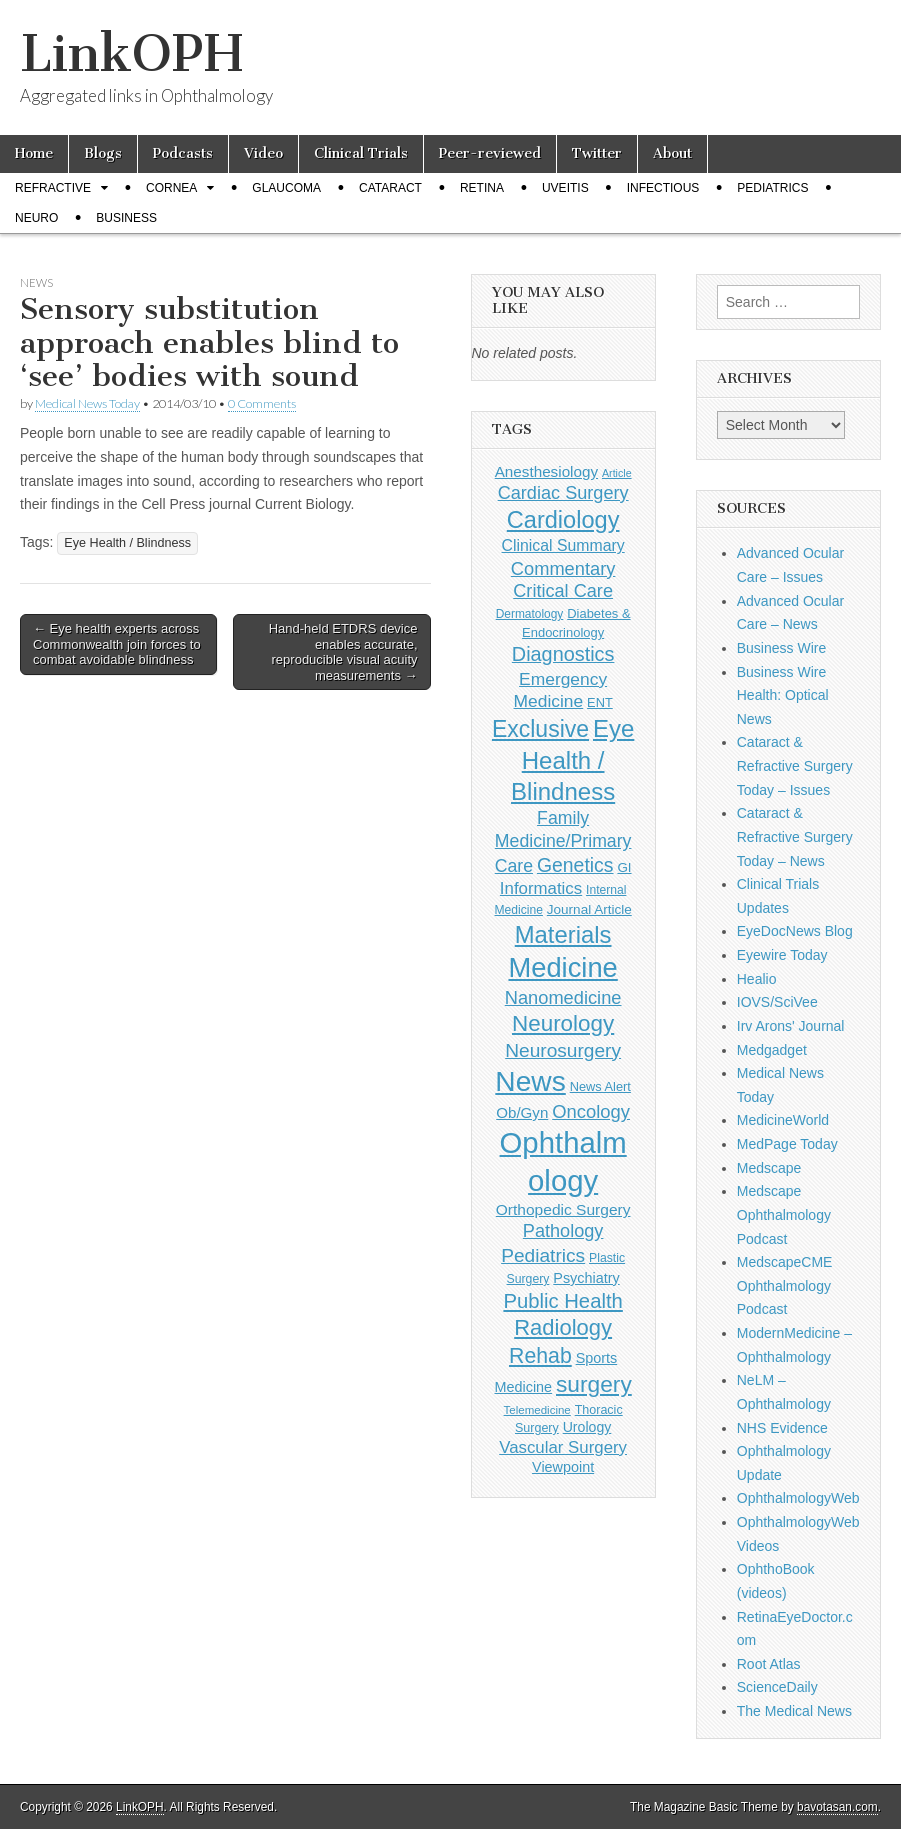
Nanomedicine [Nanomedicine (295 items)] (563, 997)
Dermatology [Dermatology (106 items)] (530, 614)
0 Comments (262, 403)
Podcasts (183, 153)
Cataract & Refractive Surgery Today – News (795, 836)
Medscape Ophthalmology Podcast (784, 1214)
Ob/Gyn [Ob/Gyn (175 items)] (522, 1112)
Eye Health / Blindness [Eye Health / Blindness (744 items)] (572, 760)
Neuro (36, 218)
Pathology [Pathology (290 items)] (563, 1231)
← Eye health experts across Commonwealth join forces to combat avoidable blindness (117, 644)
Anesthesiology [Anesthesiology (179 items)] (546, 471)
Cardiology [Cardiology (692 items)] (563, 520)
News (36, 282)
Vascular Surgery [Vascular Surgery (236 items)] (563, 1447)
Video (263, 153)
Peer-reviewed (490, 153)
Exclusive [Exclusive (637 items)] (540, 729)
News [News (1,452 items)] (530, 1081)
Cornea (171, 188)
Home (34, 153)
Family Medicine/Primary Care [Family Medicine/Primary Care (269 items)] (563, 842)
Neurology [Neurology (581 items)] (563, 1023)
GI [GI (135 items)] (624, 867)
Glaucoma (286, 188)
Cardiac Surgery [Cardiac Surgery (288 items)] (563, 493)
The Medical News (794, 1711)
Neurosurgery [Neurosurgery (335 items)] (563, 1050)
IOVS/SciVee (777, 1002)
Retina (482, 188)
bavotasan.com (837, 1807)
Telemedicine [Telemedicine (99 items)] (537, 1410)
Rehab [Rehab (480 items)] (540, 1356)
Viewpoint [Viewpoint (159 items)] (563, 1467)
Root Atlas (769, 1664)
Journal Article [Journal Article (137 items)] (589, 909)
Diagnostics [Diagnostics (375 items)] (563, 654)
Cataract (390, 188)
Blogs (103, 153)
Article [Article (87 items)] (617, 473)
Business (126, 218)
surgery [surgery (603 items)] (594, 1384)
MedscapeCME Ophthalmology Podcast (785, 1285)
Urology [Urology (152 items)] (587, 1427)
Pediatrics (772, 188)
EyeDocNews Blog (795, 931)
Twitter (597, 153)
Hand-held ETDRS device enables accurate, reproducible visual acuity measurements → (343, 652)
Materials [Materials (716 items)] (563, 934)
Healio (757, 979)
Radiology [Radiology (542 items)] (563, 1327)
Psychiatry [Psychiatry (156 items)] (586, 1278)
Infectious (663, 188)
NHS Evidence (782, 1428)
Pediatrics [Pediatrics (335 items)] (543, 1255)
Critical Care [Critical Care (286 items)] (563, 591)
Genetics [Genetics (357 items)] (575, 865)
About (672, 153)
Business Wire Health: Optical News (783, 695)
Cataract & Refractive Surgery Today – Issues (795, 765)
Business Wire (781, 648)
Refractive (53, 188)
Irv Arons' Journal (791, 1026)
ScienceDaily (777, 1687)
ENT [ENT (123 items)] (600, 702)
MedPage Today (787, 1144)
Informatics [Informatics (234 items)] (541, 888)
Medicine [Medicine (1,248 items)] (562, 967)
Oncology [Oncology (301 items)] (591, 1111)
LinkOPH (131, 53)
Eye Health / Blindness (127, 543)
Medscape (769, 1168)
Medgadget (772, 1050)
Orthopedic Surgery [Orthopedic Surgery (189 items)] (563, 1209)
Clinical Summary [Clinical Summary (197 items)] (563, 545)
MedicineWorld (783, 1120)
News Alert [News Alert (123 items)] (600, 1086)
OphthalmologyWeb (798, 1498)
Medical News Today (87, 403)
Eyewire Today (782, 955)
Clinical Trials (361, 153)
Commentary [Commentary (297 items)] (563, 568)
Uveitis (565, 188)
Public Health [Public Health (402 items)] (562, 1301)
